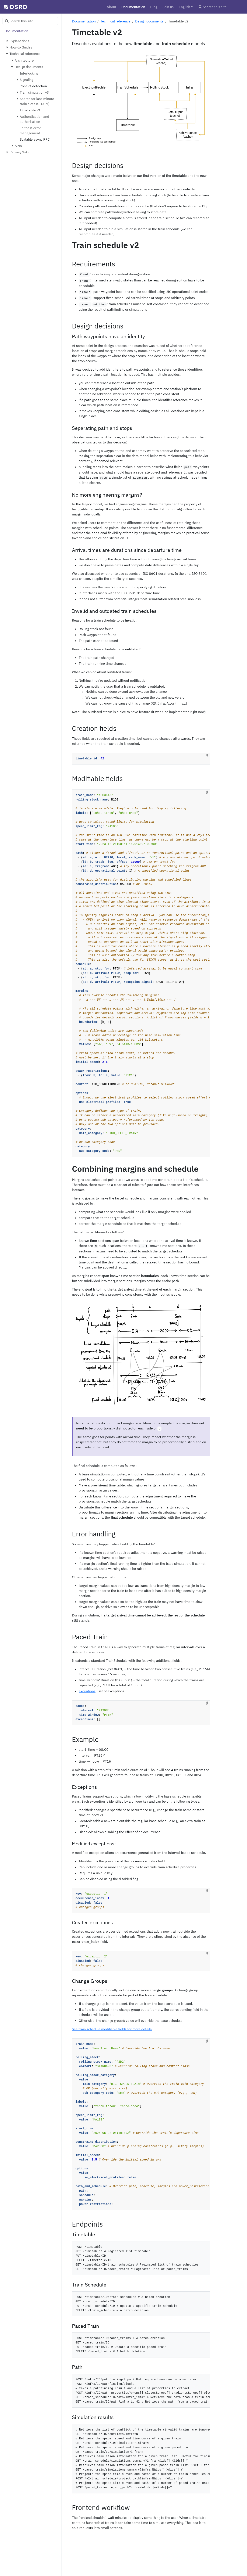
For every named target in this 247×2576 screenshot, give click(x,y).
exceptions (87, 1691)
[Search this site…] (220, 7)
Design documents (149, 21)
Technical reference (115, 21)
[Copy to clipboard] (207, 755)
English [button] (184, 7)
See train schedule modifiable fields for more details (112, 2029)
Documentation (84, 21)
